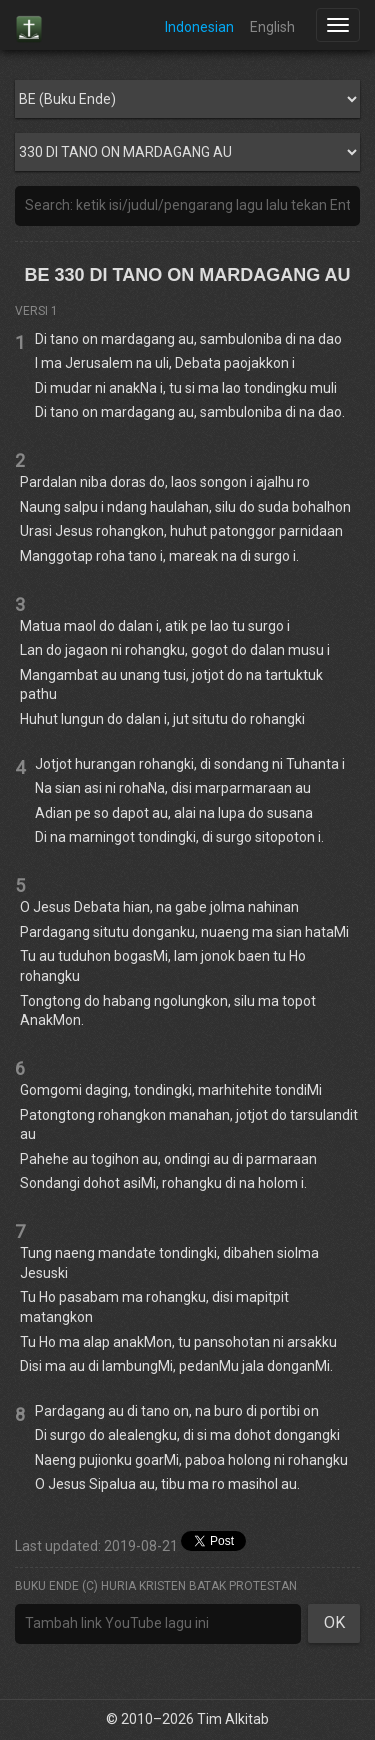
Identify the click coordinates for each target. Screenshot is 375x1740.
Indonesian (199, 27)
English (272, 27)
